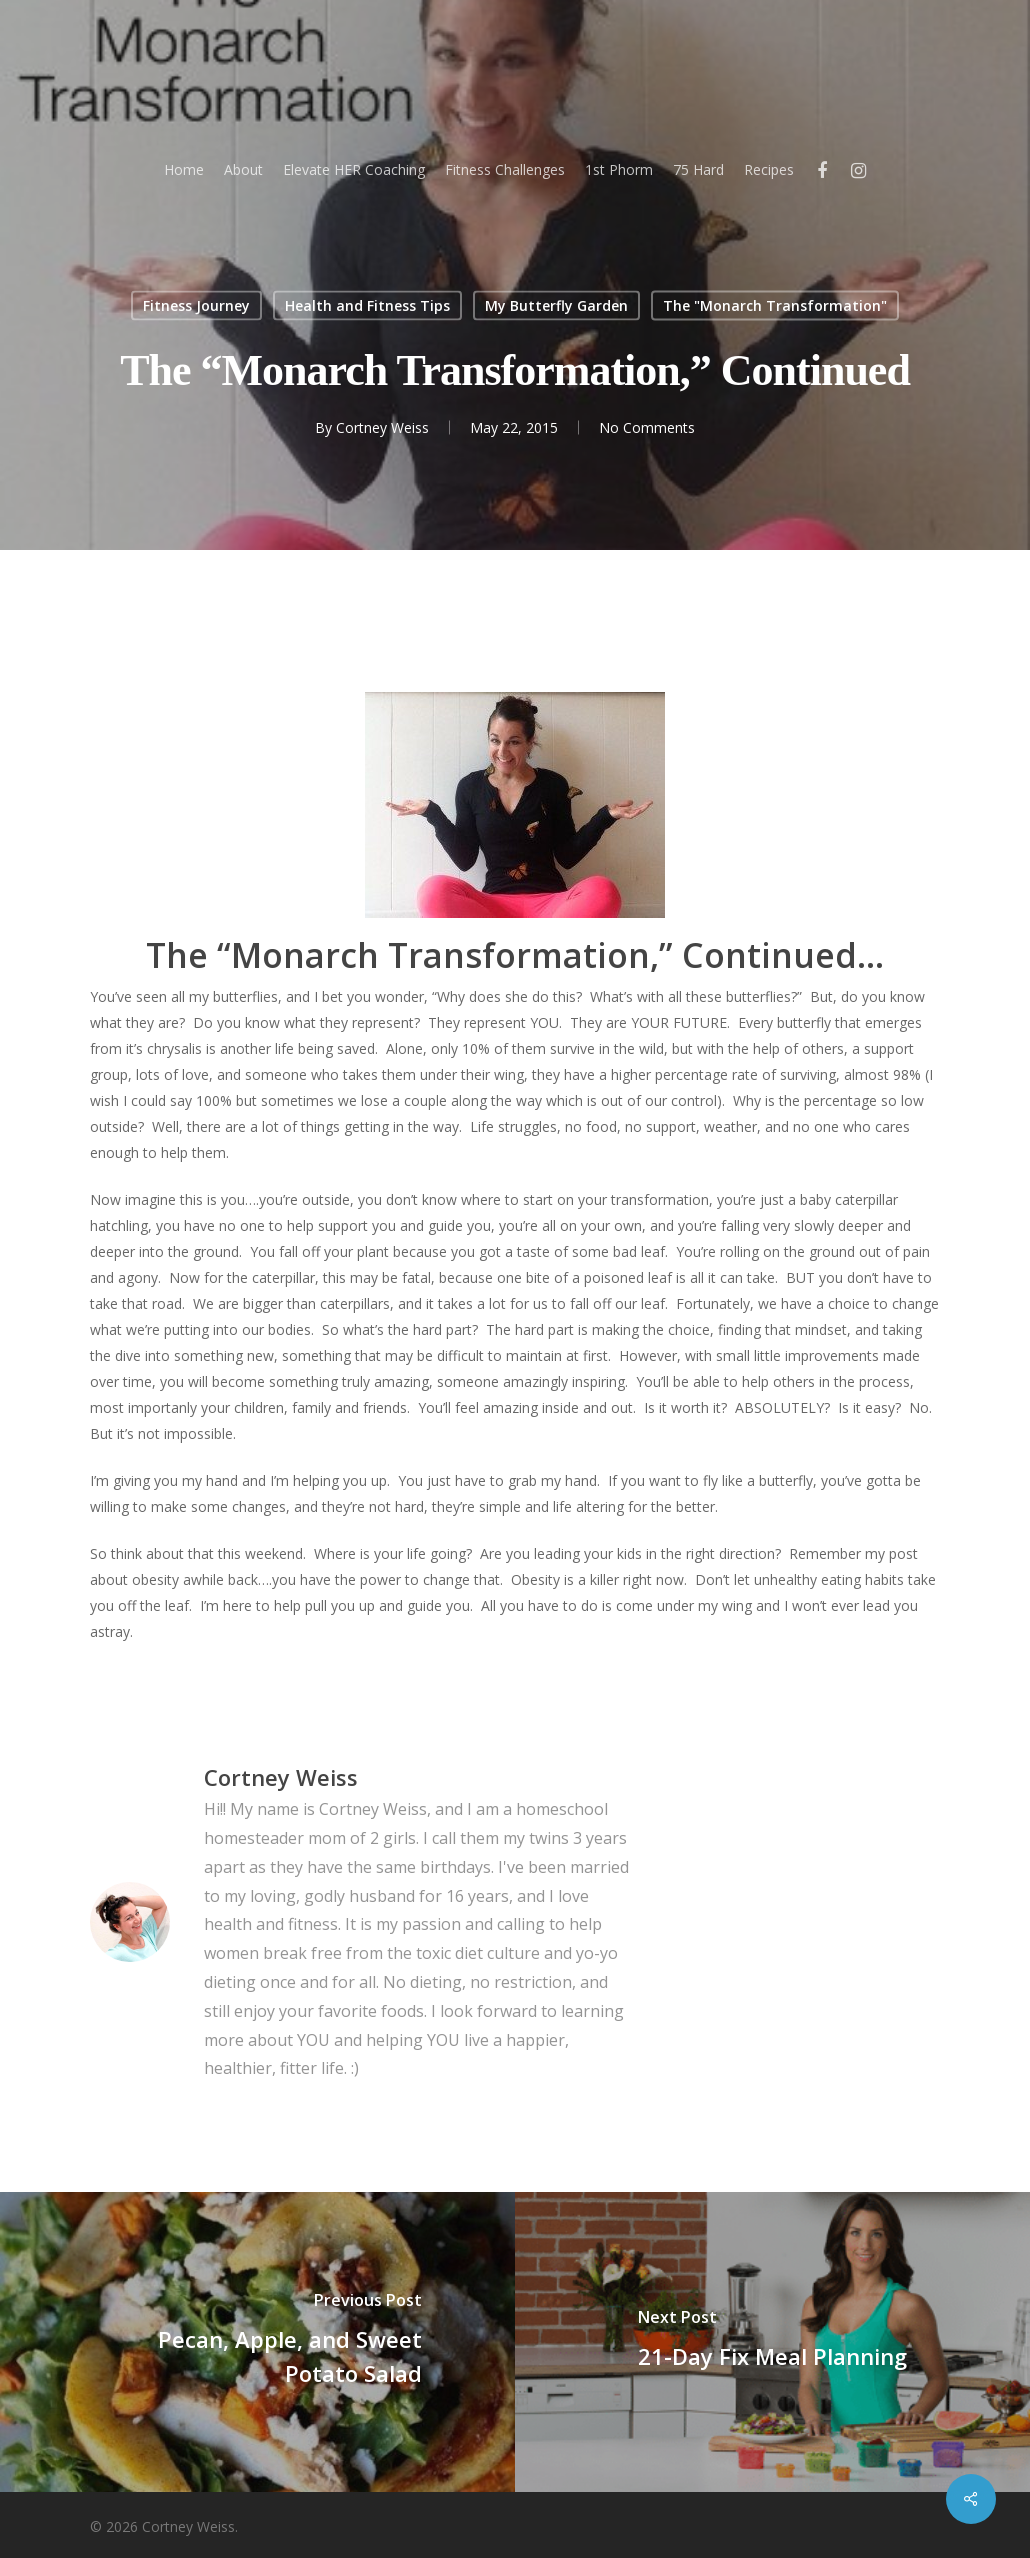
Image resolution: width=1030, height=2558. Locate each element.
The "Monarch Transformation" (775, 305)
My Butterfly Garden (556, 305)
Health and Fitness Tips (367, 305)
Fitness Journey (196, 305)
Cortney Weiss (382, 427)
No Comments (647, 427)
